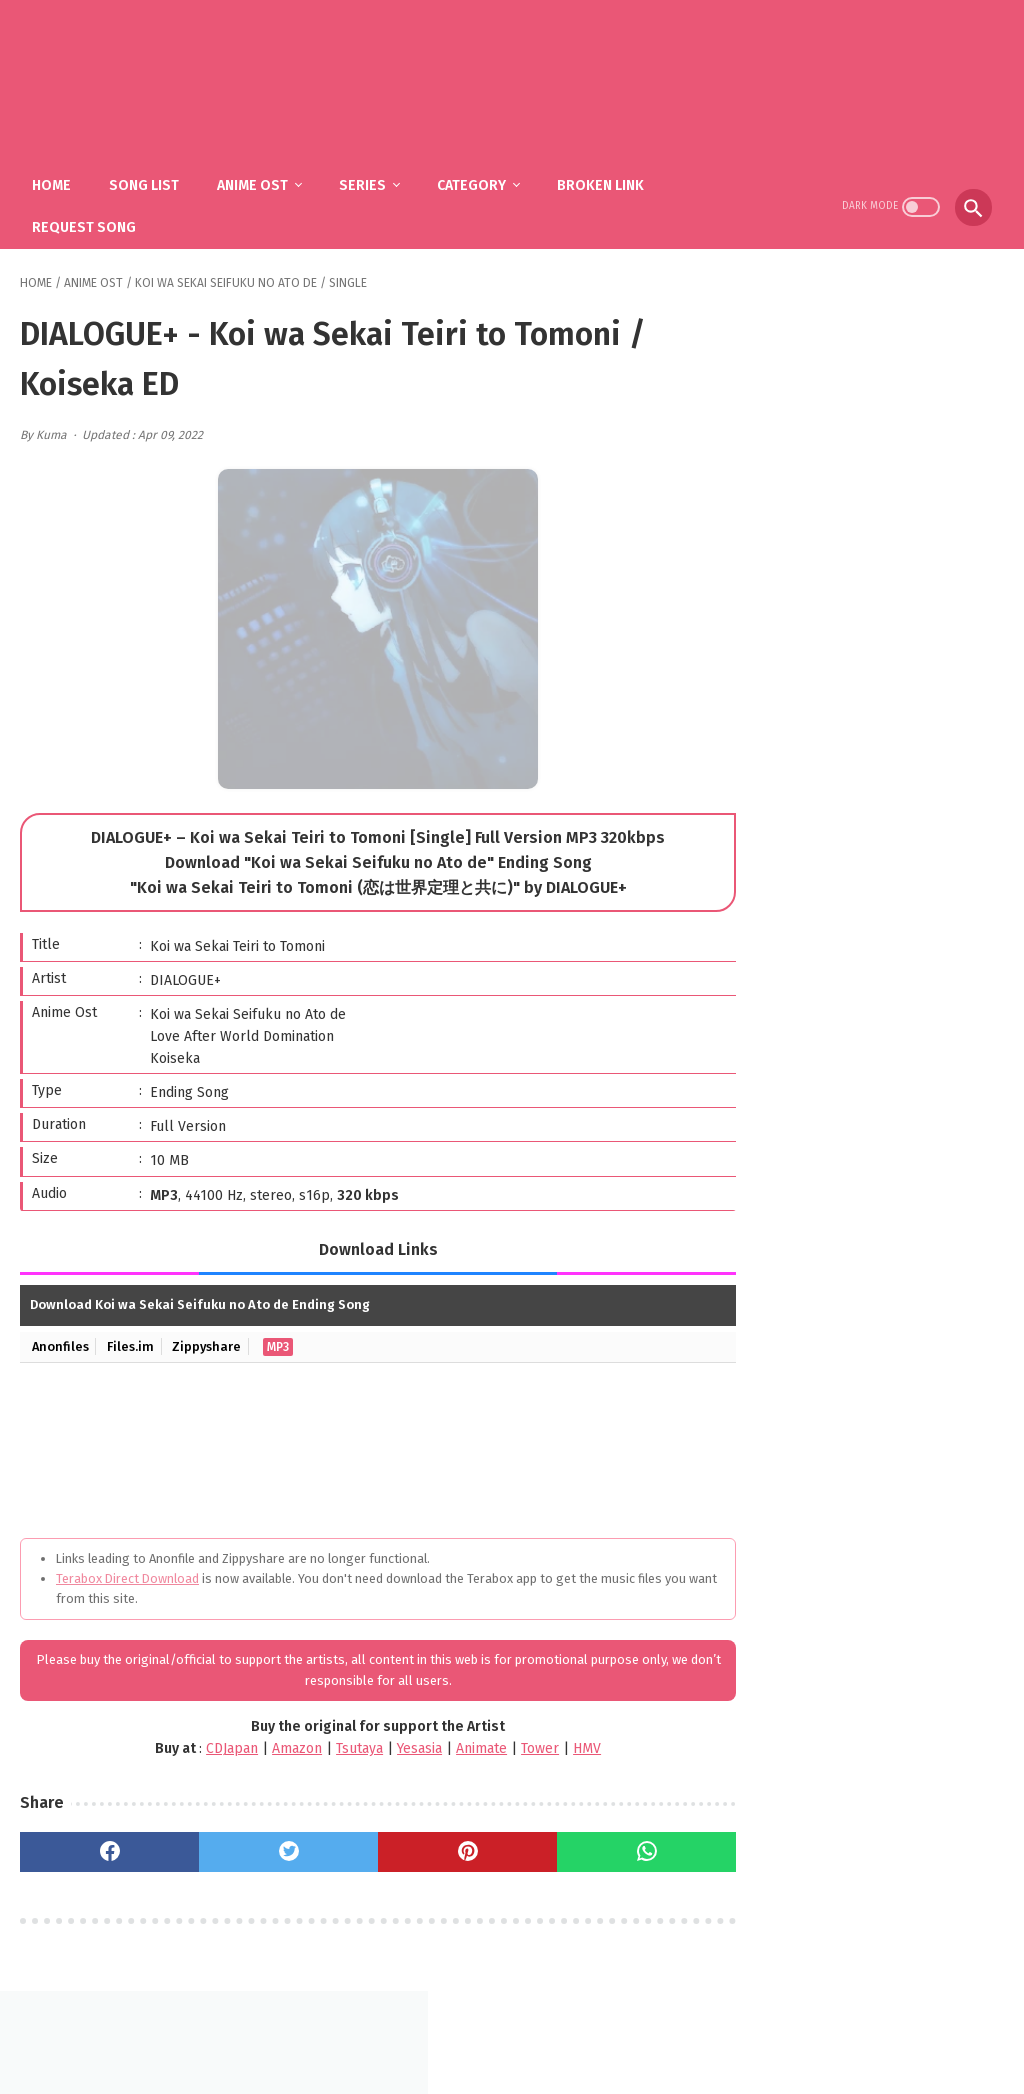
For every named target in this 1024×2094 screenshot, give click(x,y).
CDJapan (207, 1744)
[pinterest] (436, 1847)
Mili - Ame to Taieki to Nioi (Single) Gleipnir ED (902, 1108)
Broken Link (604, 180)
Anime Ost (256, 180)
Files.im (132, 1341)
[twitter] (270, 1847)
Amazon (272, 1744)
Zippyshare (210, 1341)
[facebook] (103, 1847)
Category (475, 180)
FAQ (482, 2030)
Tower (515, 1744)
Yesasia (394, 1744)
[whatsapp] (603, 1847)
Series (366, 180)
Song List (148, 180)
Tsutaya (334, 1744)
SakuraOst (528, 2062)
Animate (456, 1744)
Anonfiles (61, 1341)
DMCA (536, 2030)
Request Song (88, 222)
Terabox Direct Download (127, 1573)
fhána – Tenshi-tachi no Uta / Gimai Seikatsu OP (899, 1016)
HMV (562, 1744)
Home (55, 180)
